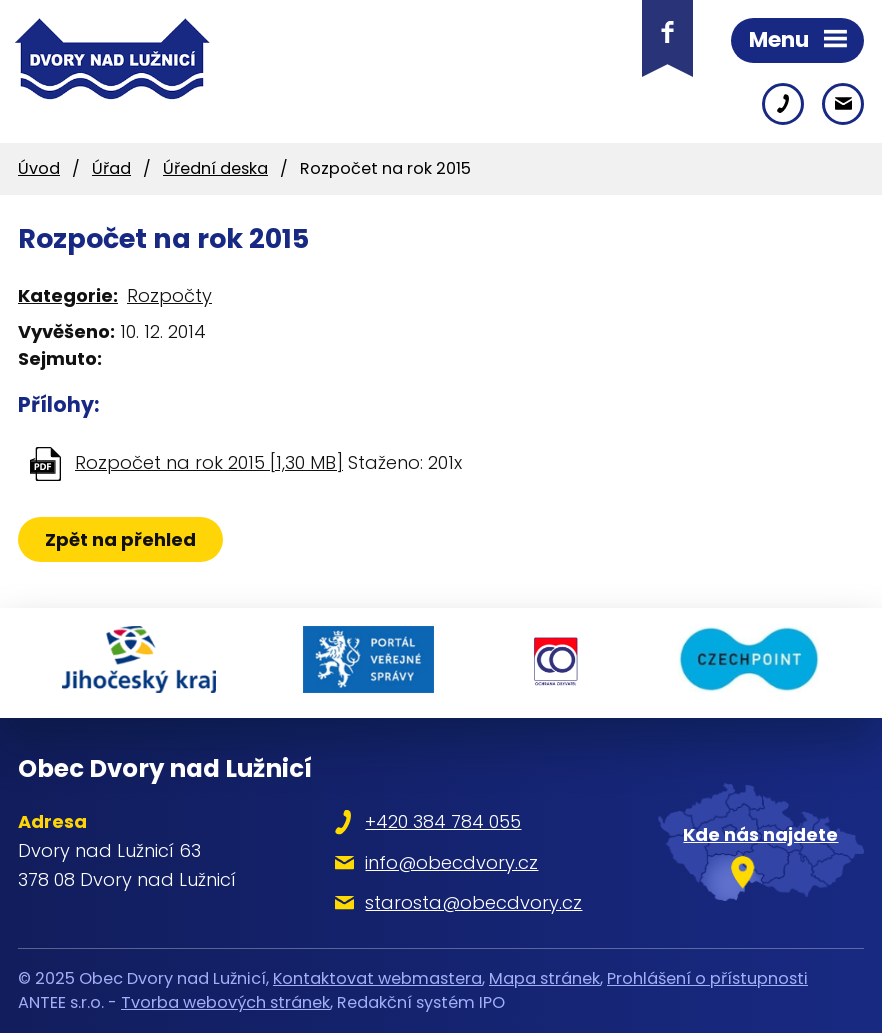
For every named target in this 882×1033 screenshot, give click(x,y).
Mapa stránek (544, 978)
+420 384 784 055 (443, 821)
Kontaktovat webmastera (377, 978)
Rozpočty (169, 295)
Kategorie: (68, 295)
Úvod (39, 168)
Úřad (111, 168)
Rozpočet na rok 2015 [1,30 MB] (209, 462)
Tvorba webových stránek (225, 1002)
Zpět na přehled (120, 539)
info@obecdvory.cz (451, 862)
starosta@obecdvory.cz (473, 902)
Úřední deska (215, 168)
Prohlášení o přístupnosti (707, 978)
